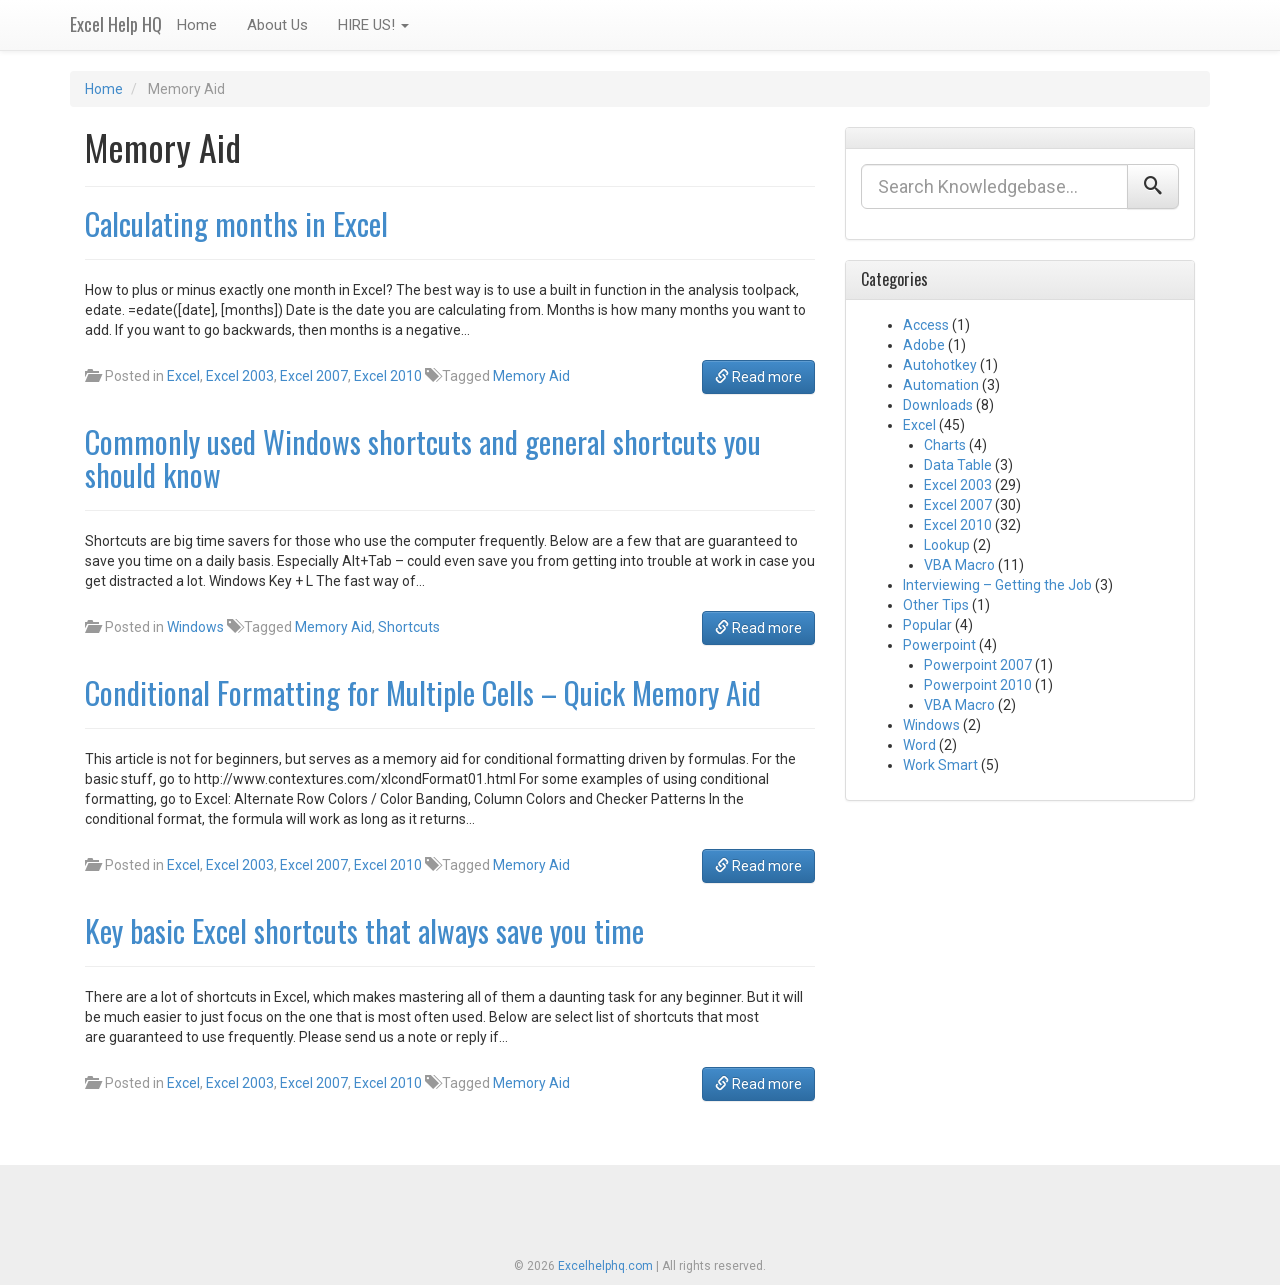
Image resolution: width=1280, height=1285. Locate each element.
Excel (183, 376)
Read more (758, 377)
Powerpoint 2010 (978, 685)
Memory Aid (531, 376)
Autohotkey (940, 365)
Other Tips (936, 605)
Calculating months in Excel (236, 223)
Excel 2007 (314, 376)
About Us (277, 25)
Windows (195, 627)
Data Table (958, 465)
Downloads (938, 405)
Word (919, 745)
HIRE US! (373, 25)
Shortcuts (409, 627)
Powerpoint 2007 (978, 665)
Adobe (924, 345)
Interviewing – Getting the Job (997, 585)
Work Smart (940, 765)
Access (926, 325)
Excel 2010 (388, 376)
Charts (945, 445)
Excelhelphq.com (605, 1266)
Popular (927, 625)
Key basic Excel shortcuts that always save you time (364, 930)
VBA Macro (959, 565)
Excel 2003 (240, 376)
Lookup (947, 545)
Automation (941, 385)
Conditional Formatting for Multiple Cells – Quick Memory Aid (423, 692)
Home (197, 25)
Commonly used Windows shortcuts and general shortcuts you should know (423, 458)
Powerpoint (939, 645)
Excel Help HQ (116, 24)
